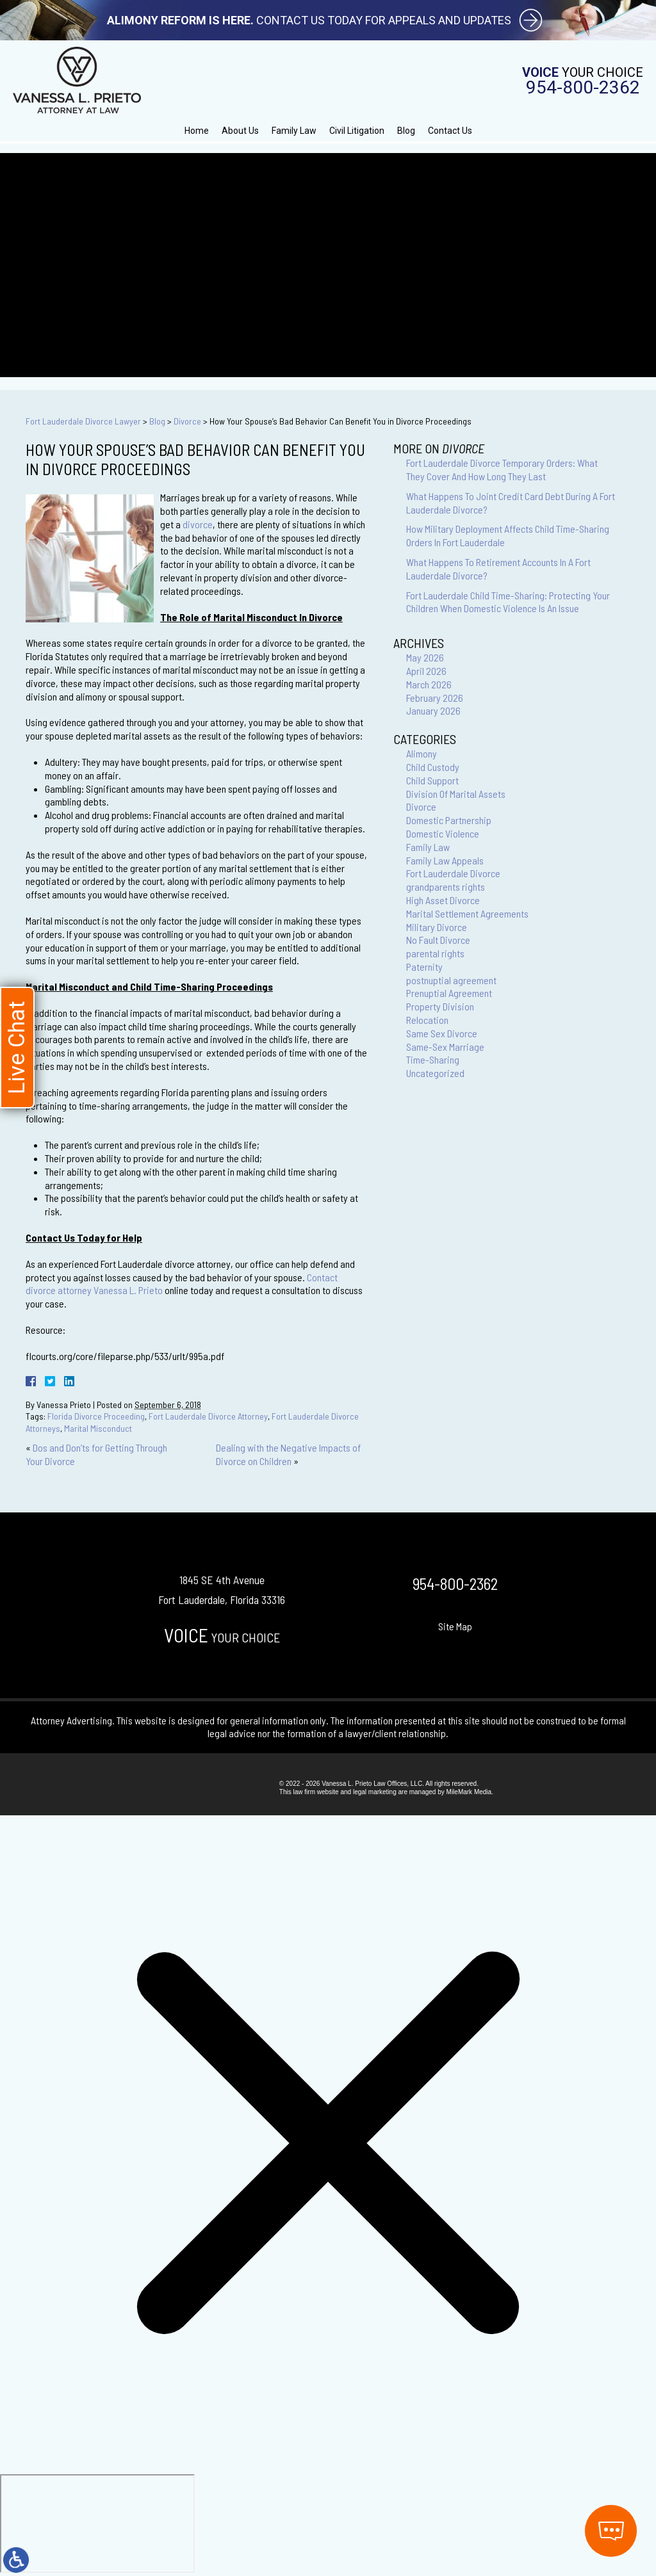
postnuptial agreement (451, 980)
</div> (97, 2523)
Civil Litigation (356, 131)
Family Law (294, 131)
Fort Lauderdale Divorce (453, 873)
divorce (198, 524)
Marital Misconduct (98, 1428)
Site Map (455, 1626)
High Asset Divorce (443, 900)
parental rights (435, 953)
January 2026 (433, 710)
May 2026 (425, 657)
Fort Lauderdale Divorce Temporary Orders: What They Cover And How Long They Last (502, 469)
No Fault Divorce (438, 940)
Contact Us (450, 131)
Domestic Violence (442, 833)
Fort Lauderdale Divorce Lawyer (83, 421)
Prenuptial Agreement (449, 993)
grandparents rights (445, 886)
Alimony (421, 753)
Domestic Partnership (448, 820)
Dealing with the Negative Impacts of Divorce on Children (288, 1454)
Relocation (427, 1020)
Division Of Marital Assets (455, 794)
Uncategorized (435, 1073)
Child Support (432, 780)
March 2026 (429, 684)
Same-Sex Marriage (445, 1047)
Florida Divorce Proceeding (96, 1416)
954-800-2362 (583, 88)
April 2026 (426, 671)
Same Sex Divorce (441, 1033)
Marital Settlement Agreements (467, 913)
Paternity (424, 966)
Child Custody (432, 767)
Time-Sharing (432, 1059)
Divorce (187, 421)
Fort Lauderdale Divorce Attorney (208, 1416)
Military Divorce (436, 927)
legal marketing (375, 1791)
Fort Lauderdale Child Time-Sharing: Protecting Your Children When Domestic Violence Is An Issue (508, 602)
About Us (240, 131)
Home (196, 131)
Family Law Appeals (445, 860)
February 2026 (434, 698)
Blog (406, 131)
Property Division (440, 1006)
